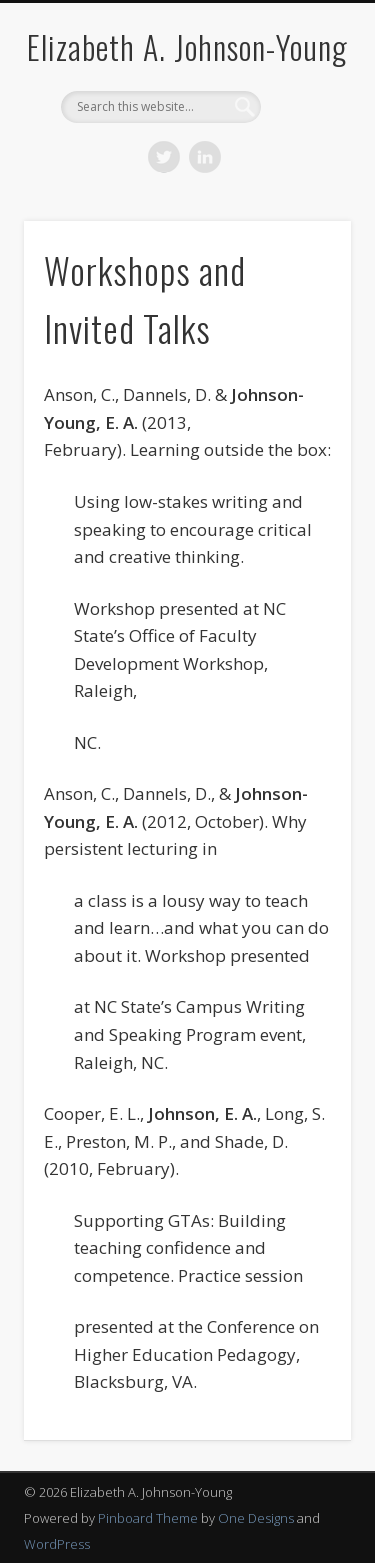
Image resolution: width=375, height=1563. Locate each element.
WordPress (57, 1544)
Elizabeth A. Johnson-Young (187, 46)
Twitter (164, 157)
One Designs (256, 1518)
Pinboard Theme (148, 1518)
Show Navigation (303, 179)
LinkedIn (205, 157)
